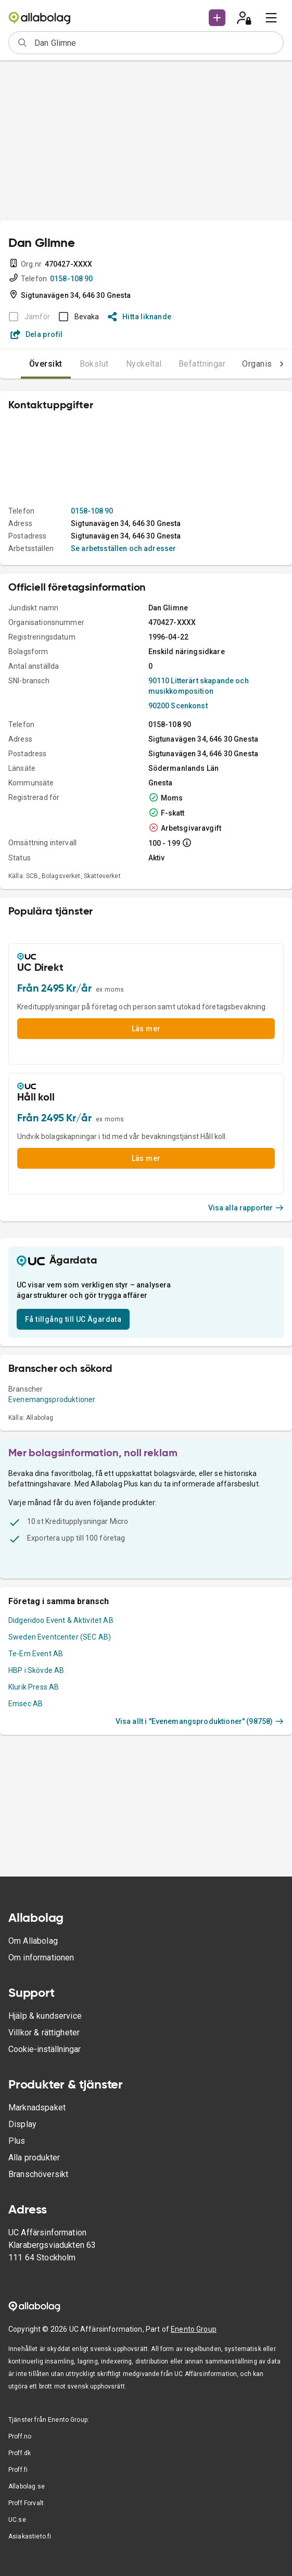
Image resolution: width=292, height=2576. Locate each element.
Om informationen (41, 1957)
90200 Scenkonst (178, 706)
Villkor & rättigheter (44, 2032)
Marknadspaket (37, 2107)
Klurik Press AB (33, 1687)
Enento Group (194, 2329)
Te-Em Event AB (35, 1653)
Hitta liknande (140, 316)
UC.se (17, 2519)
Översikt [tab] (45, 364)
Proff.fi (18, 2469)
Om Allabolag (33, 1941)
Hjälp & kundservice (45, 2016)
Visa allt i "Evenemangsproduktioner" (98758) (200, 1721)
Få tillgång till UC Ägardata (73, 1319)
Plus (17, 2141)
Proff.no (19, 2436)
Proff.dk (19, 2453)
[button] (217, 17)
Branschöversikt (38, 2174)
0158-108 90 (71, 278)
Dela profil (36, 334)
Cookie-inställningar (44, 2049)
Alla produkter (34, 2157)
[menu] (271, 17)
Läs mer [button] (146, 1028)
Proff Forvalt (26, 2503)
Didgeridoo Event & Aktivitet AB (60, 1620)
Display (22, 2124)
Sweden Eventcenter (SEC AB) (59, 1637)
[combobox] (155, 42)
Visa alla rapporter (246, 1208)
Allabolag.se (26, 2486)
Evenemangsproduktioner (51, 1399)
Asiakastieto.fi (29, 2536)
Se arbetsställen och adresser (123, 548)
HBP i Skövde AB (36, 1670)
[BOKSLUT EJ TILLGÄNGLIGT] (26, 317)
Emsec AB (25, 1703)
